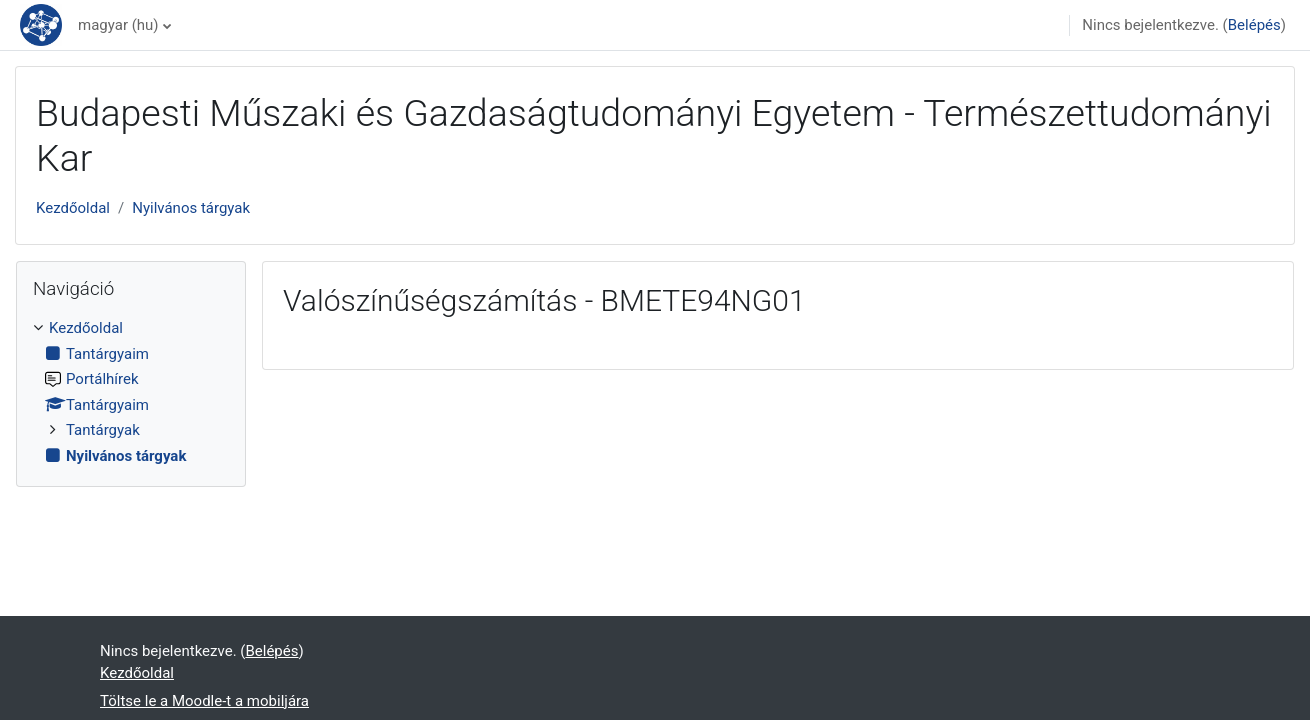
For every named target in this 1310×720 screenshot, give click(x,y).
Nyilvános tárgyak (191, 208)
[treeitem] (131, 392)
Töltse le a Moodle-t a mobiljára (204, 701)
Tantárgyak (103, 430)
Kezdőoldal (73, 208)
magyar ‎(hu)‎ (118, 25)
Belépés (1254, 25)
